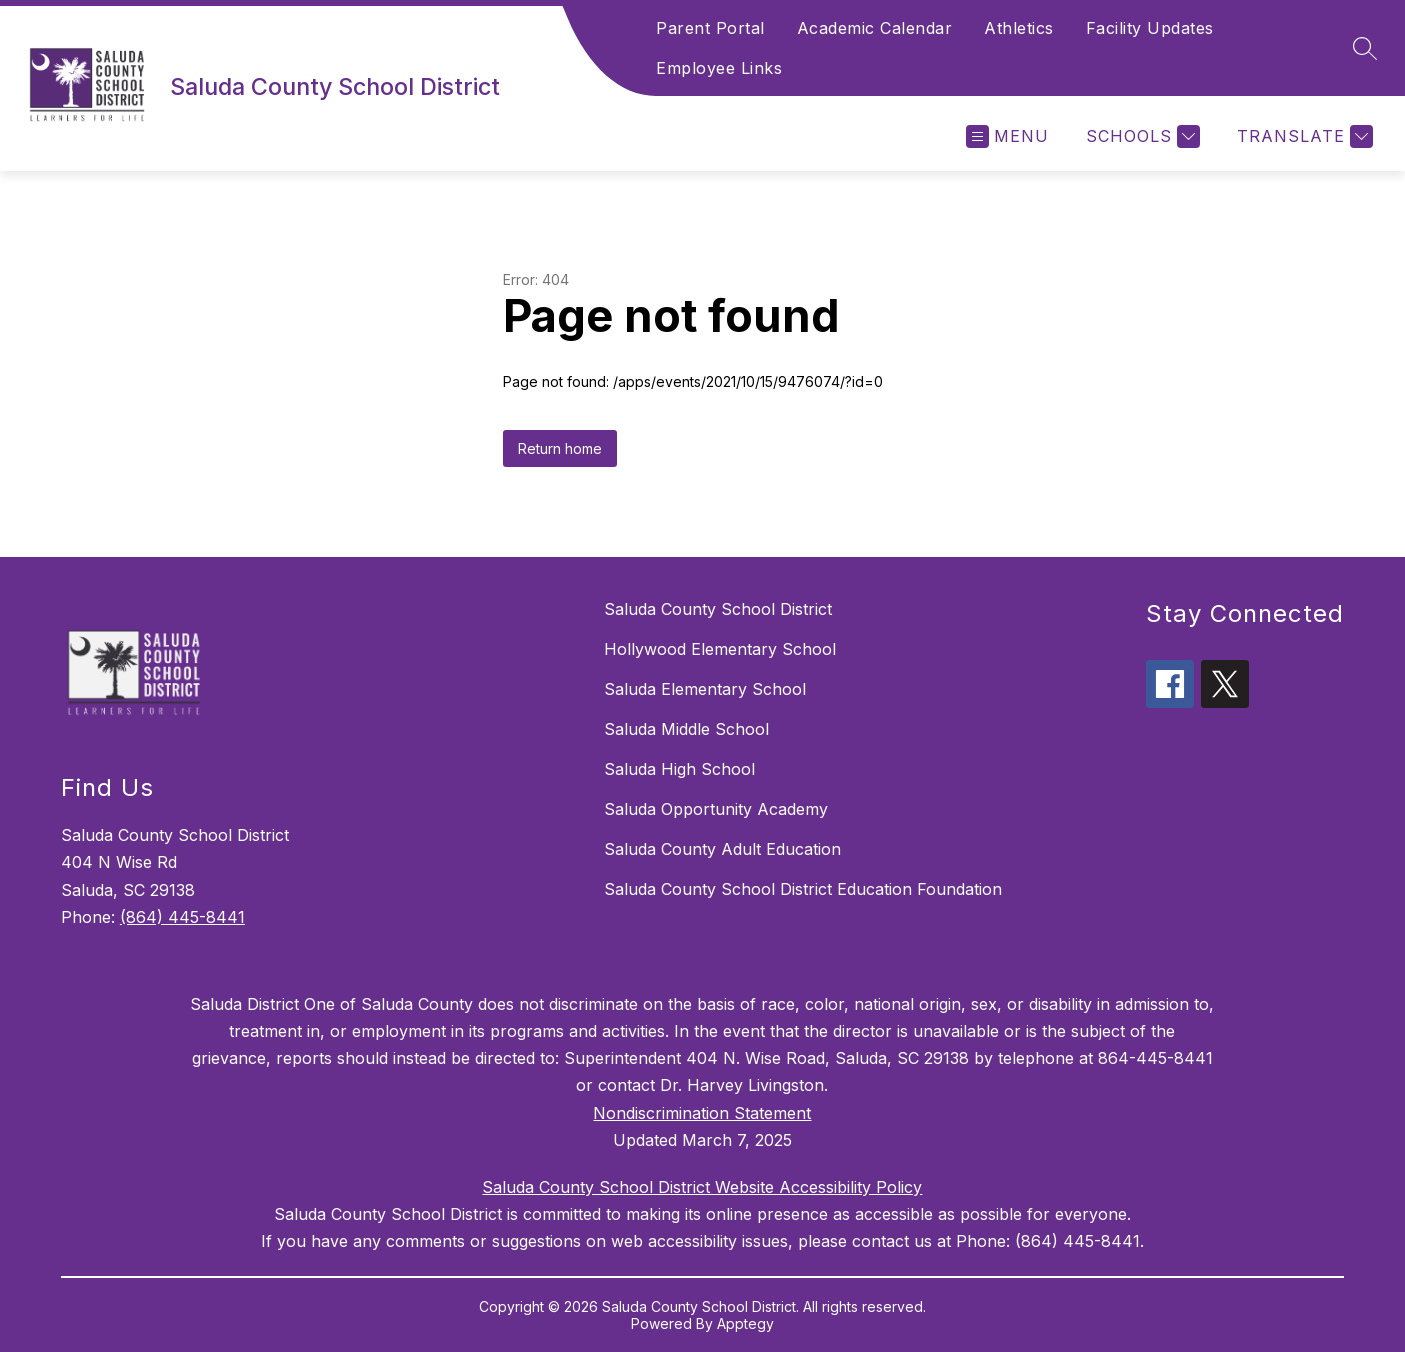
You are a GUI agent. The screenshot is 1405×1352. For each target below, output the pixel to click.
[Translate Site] (1302, 136)
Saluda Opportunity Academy (716, 809)
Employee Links (719, 68)
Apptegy (745, 1323)
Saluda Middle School (686, 729)
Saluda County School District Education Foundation (803, 889)
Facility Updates (1150, 28)
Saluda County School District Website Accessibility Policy (702, 1187)
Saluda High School (679, 769)
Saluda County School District (718, 609)
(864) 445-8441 (182, 917)
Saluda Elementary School (705, 689)
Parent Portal (710, 28)
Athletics (1019, 28)
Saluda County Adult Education (722, 849)
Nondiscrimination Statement (702, 1113)
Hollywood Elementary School (720, 649)
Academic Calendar (875, 28)
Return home (560, 448)
